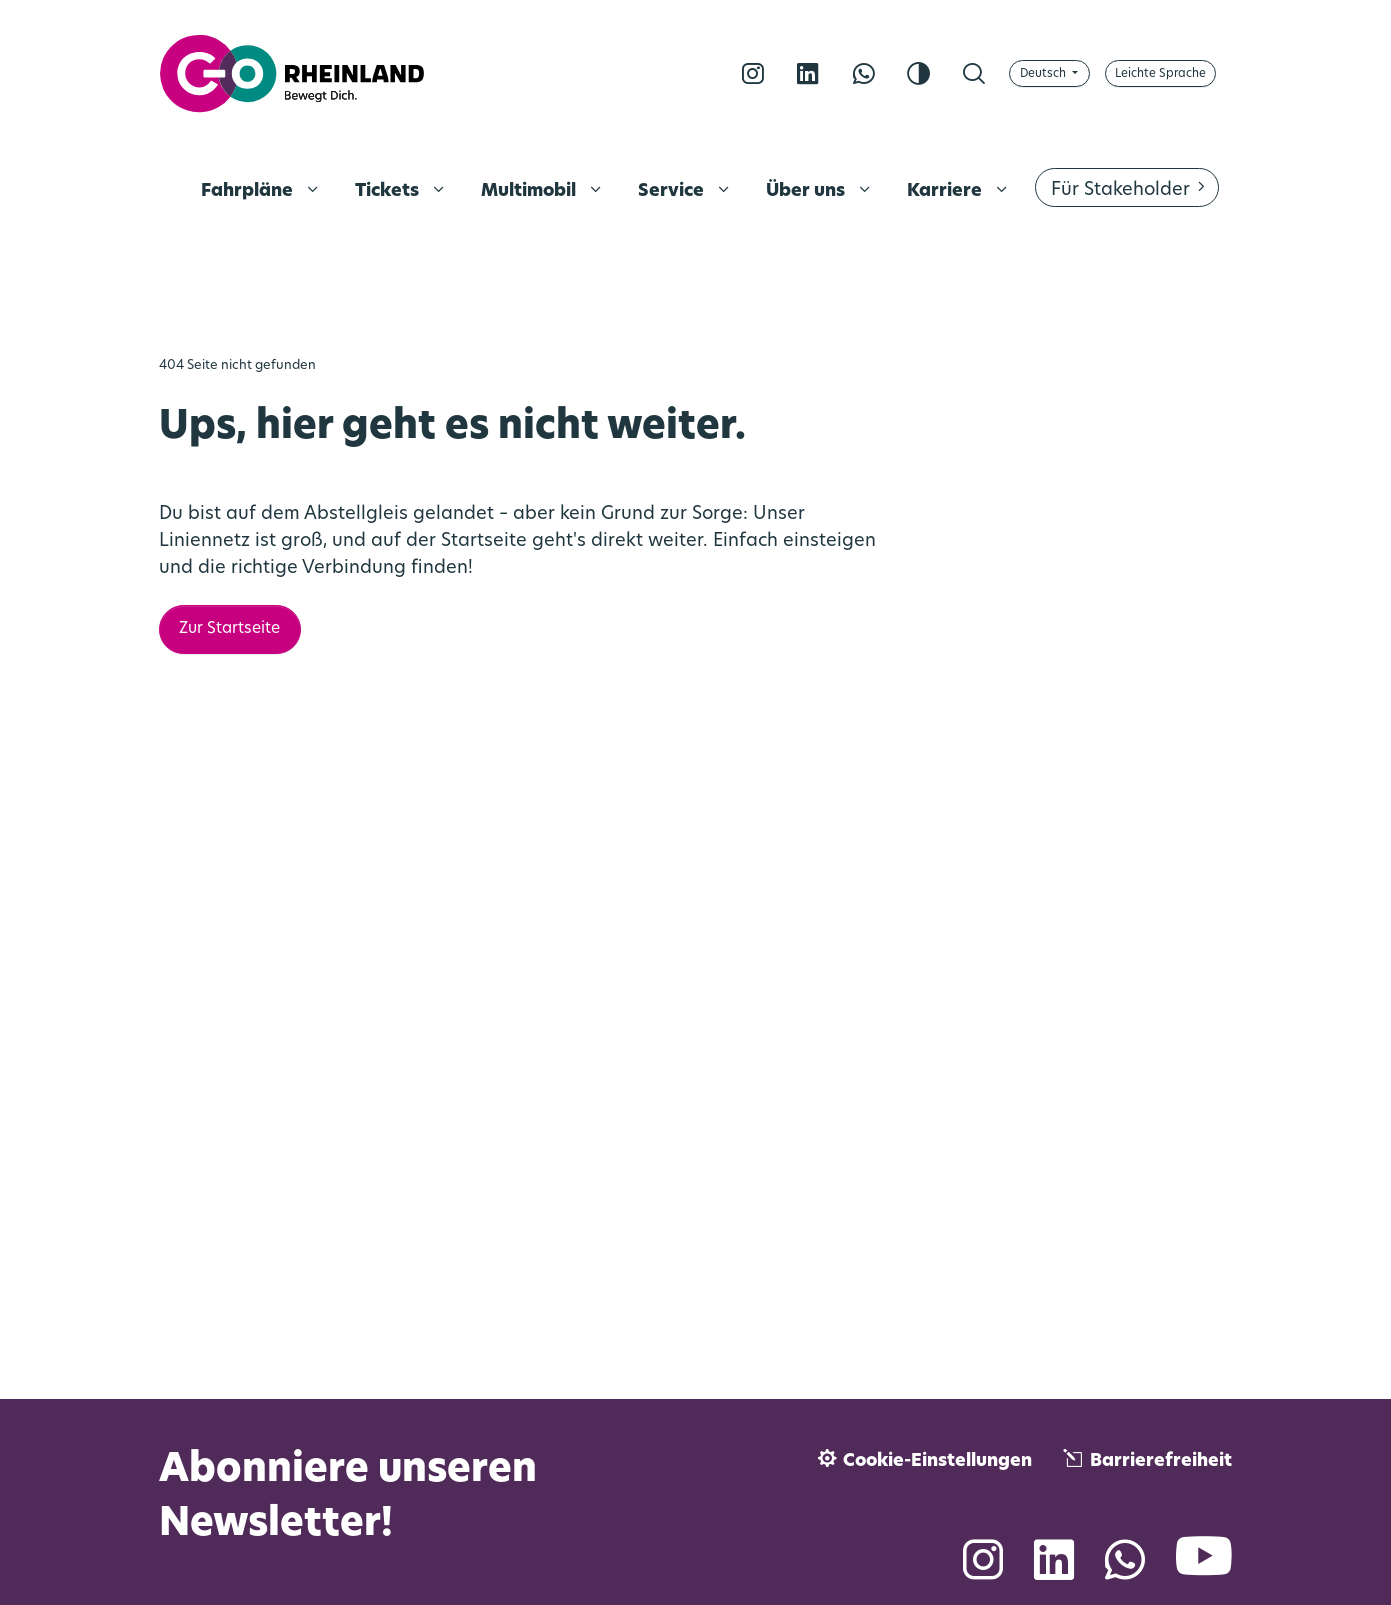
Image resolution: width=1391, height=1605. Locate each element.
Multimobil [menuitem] (530, 191)
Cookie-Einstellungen (937, 1461)
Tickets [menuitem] (389, 191)
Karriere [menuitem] (946, 191)
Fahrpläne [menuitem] (249, 191)
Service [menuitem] (673, 191)
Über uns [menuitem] (807, 191)
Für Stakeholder (1120, 190)
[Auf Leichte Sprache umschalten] (1161, 73)
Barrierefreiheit (1161, 1461)
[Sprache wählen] (1049, 73)
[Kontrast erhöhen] (918, 74)
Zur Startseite (229, 629)
